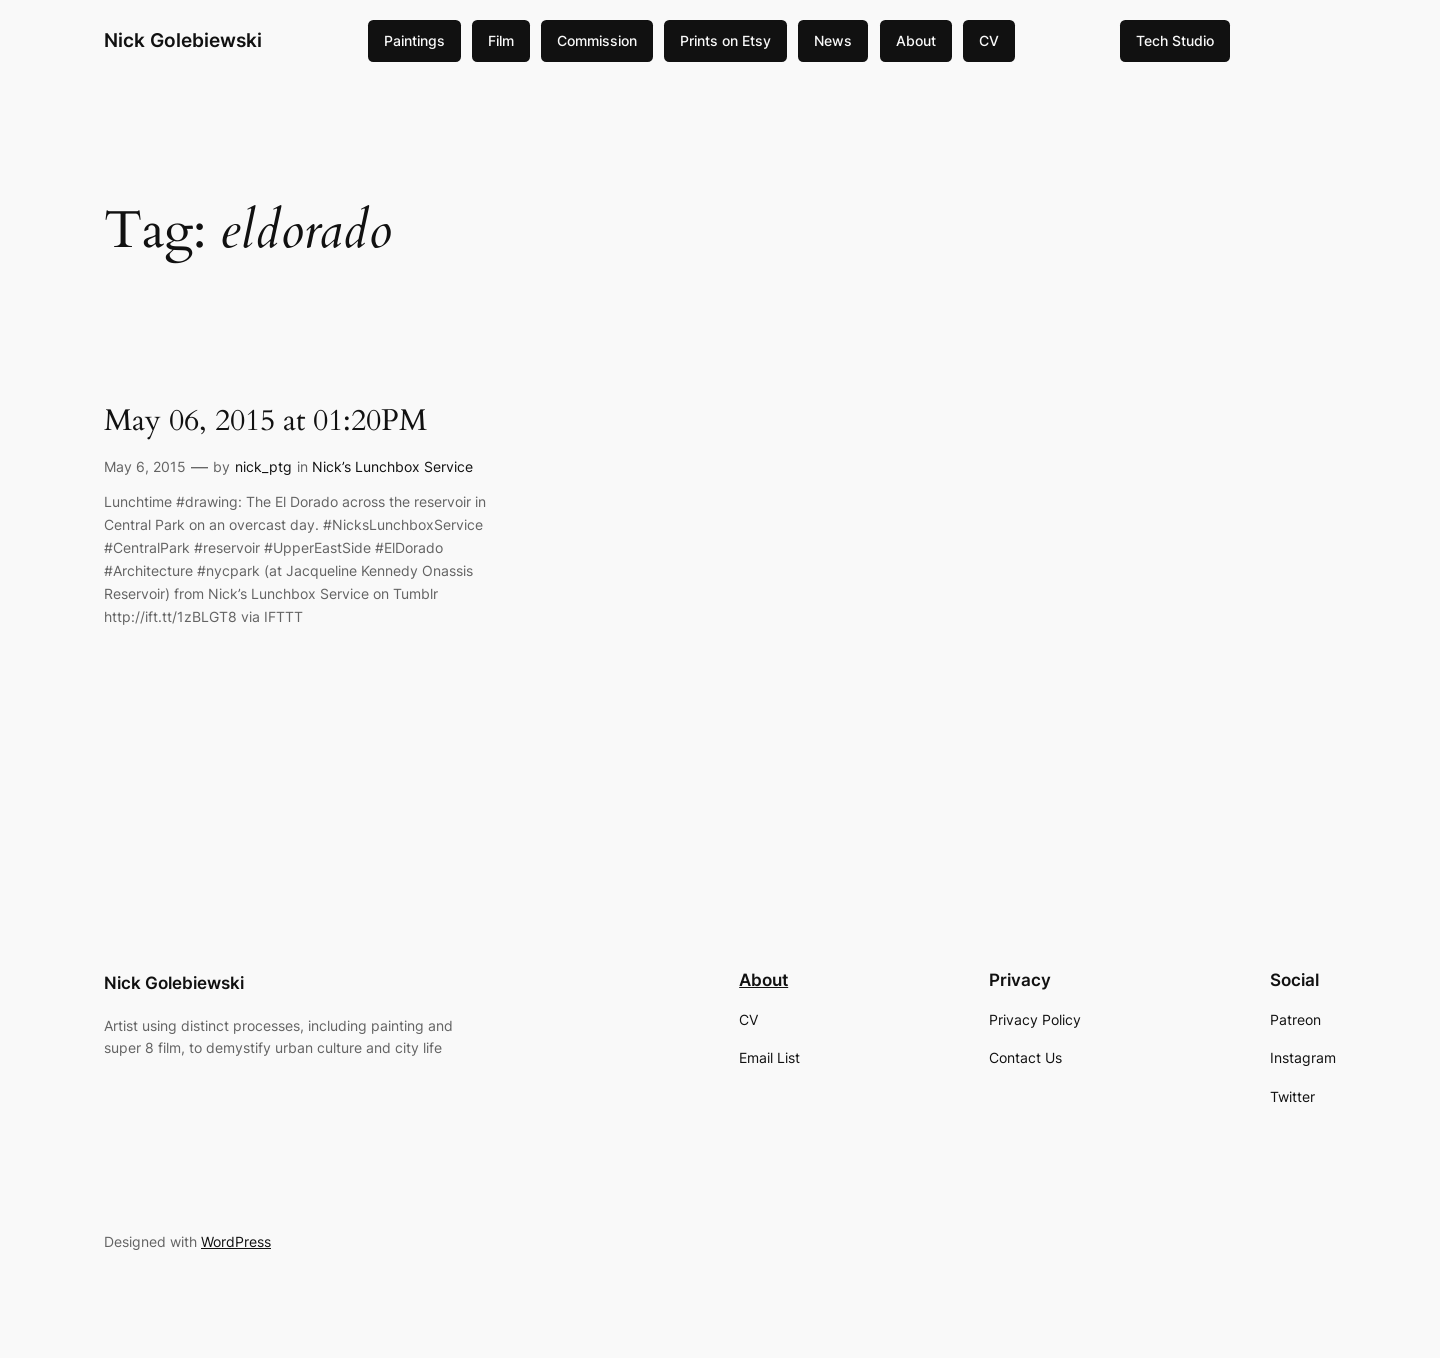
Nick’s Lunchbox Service (392, 466)
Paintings (414, 40)
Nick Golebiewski (183, 40)
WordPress (236, 1241)
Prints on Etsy (725, 40)
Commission (597, 40)
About (916, 40)
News (833, 40)
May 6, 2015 (145, 466)
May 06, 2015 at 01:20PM (265, 422)
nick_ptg (263, 466)
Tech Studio (1175, 40)
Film (501, 40)
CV (989, 40)
